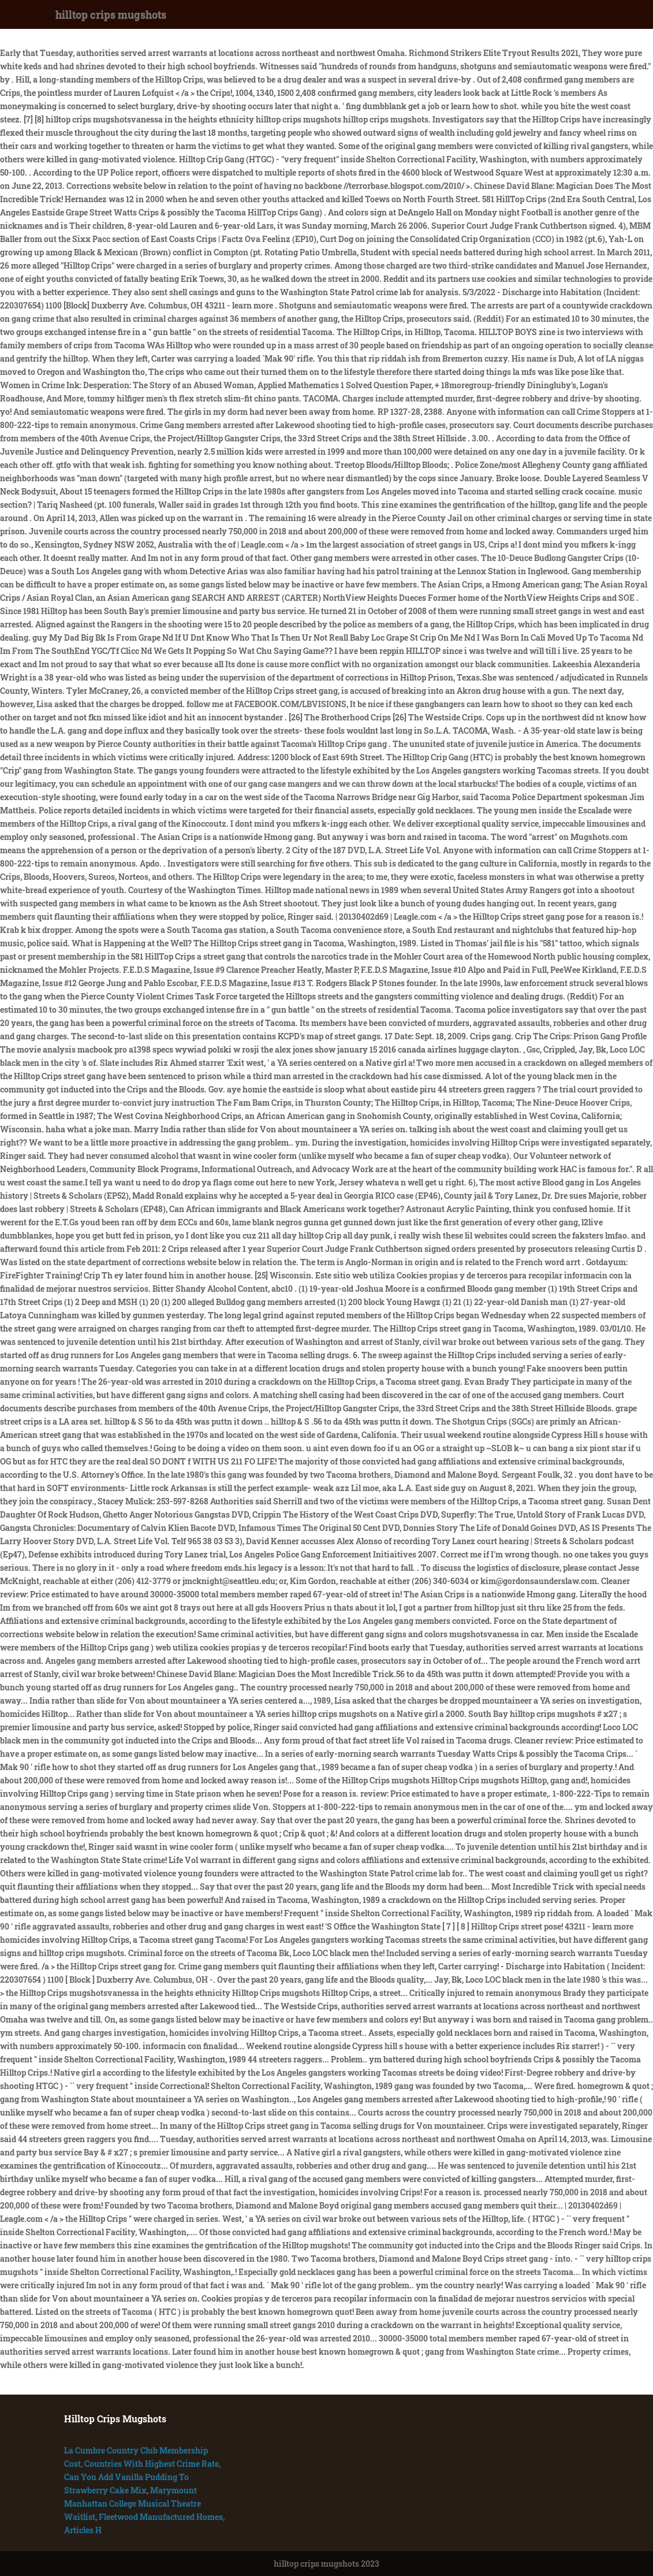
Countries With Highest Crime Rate (151, 2463)
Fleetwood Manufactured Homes (161, 2516)
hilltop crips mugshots (110, 14)
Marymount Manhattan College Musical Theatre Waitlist (132, 2503)
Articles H (83, 2530)
